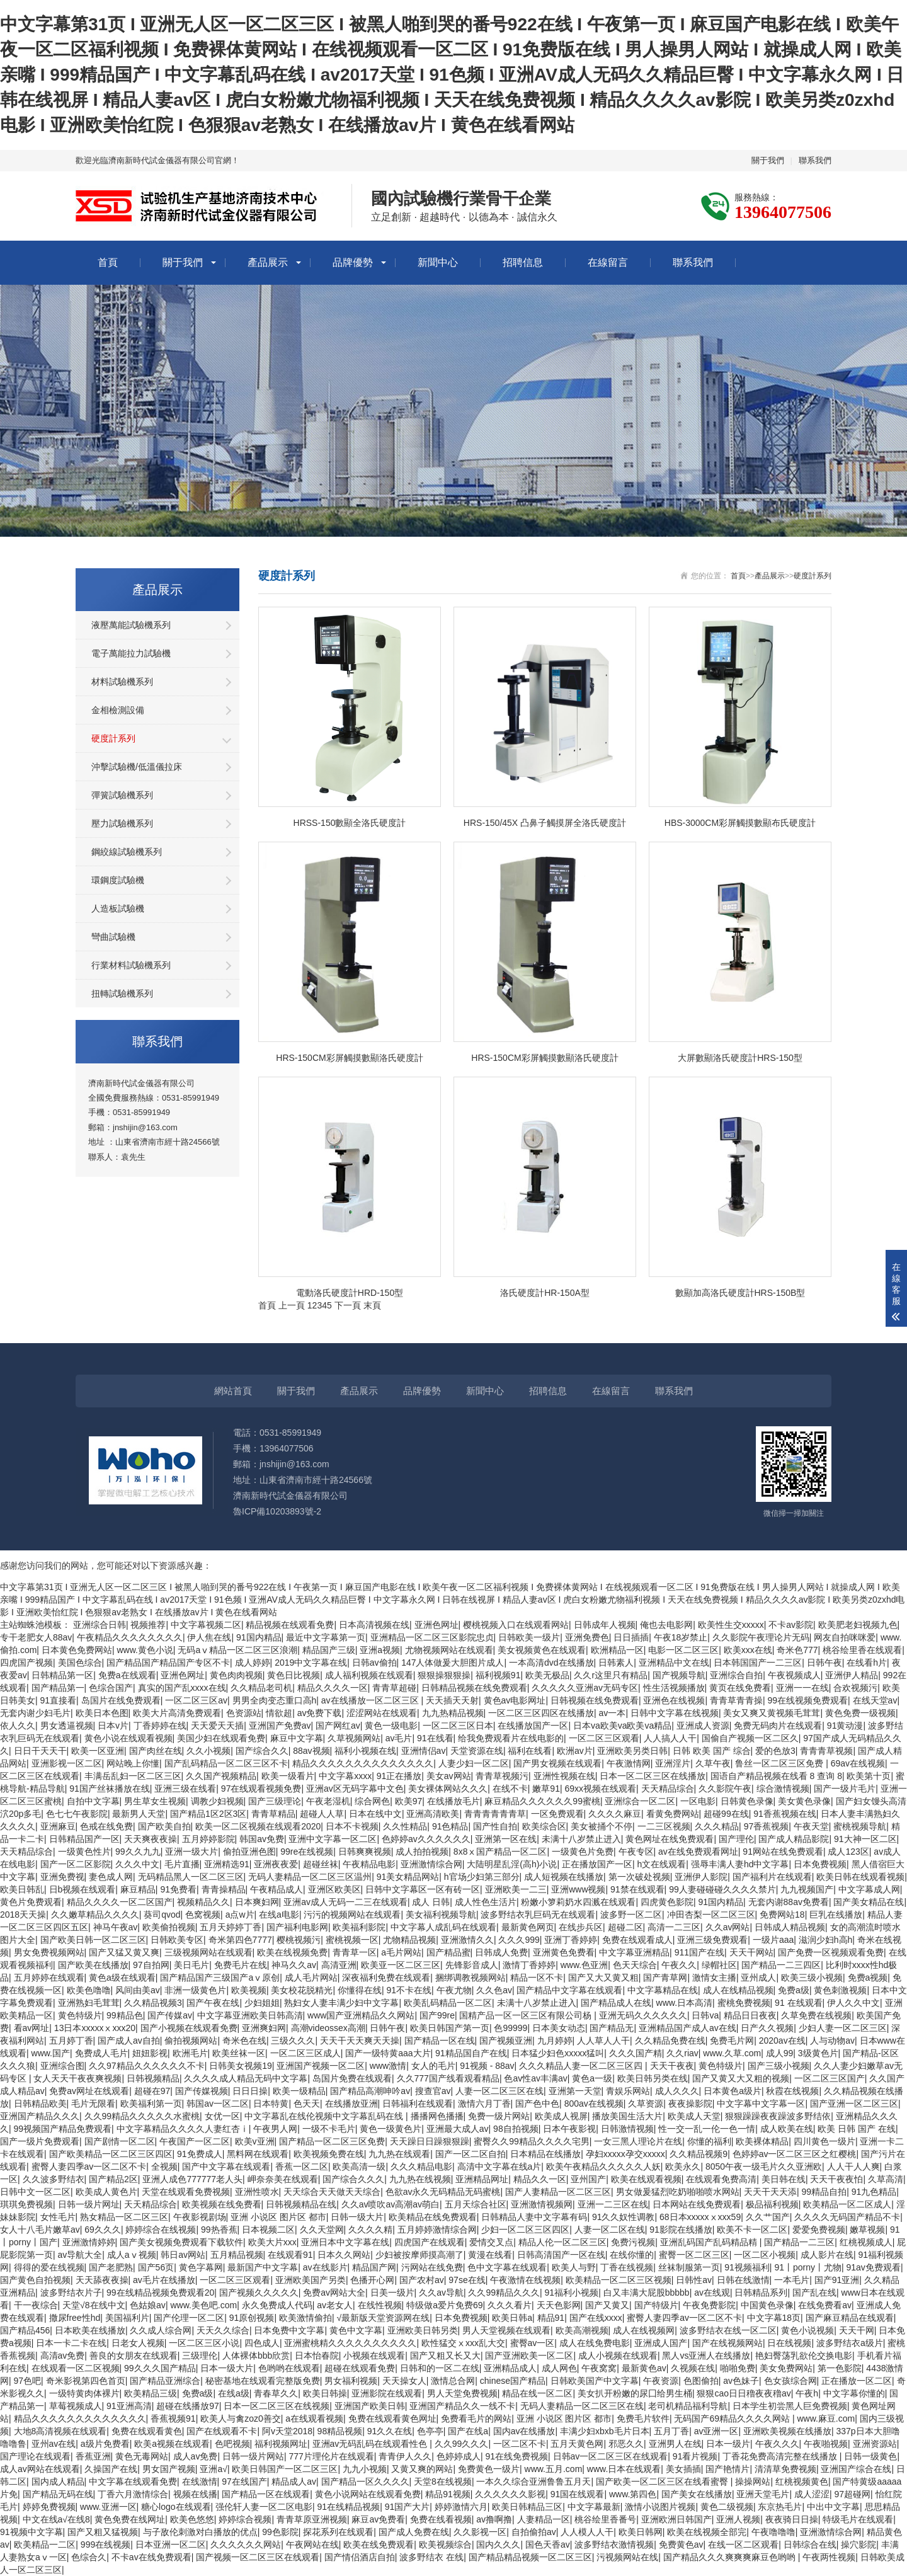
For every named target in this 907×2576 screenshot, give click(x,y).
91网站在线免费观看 (783, 1851)
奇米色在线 (244, 2040)
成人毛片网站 (311, 1977)
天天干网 (856, 2330)
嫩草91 (546, 1788)
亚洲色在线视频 (674, 1700)
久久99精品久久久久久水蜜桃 (142, 2116)
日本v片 (113, 1725)
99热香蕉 (219, 2229)
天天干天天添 (770, 2192)
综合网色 (372, 1801)
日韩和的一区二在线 (439, 2368)
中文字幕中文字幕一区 (761, 2103)
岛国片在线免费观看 (121, 1700)
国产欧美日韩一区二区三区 (93, 1940)
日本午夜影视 (569, 2129)
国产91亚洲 (837, 2280)
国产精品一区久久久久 (365, 2481)
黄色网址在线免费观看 (669, 1839)
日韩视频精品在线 (301, 2204)
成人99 (780, 2053)
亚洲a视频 (380, 1650)
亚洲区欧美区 (334, 1889)
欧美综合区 (544, 1826)
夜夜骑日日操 (791, 2519)
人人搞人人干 (670, 1738)
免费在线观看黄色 (146, 2431)
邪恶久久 (626, 2444)
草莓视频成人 (75, 2406)
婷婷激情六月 (461, 2507)
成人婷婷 (252, 1662)
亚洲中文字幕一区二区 (332, 1839)
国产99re (437, 2015)
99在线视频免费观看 (808, 1700)
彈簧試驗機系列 (122, 795)
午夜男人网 (275, 2129)
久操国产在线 (110, 2469)
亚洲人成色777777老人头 (192, 2179)
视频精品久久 (203, 1902)
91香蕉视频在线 (784, 1814)
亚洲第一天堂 (575, 2091)
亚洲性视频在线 (564, 1776)
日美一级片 (392, 2292)
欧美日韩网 (641, 2532)
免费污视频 (633, 2242)
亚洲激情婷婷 (88, 2242)
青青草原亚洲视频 (312, 2519)
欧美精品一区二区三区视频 (618, 2280)
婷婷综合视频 (245, 2519)
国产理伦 (736, 1839)
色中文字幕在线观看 (507, 2267)
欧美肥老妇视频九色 (858, 1625)
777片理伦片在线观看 (331, 2456)
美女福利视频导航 (441, 1914)
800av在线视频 (594, 2103)
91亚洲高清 (129, 2406)
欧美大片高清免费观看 (177, 1713)
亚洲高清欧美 (432, 1814)
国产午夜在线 (212, 2003)
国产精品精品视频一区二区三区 (530, 2557)
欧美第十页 (869, 1776)
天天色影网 (559, 2305)
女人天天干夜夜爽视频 (77, 2078)
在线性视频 (380, 2305)
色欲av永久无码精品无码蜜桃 (443, 2192)
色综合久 (88, 2557)
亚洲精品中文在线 (674, 1662)
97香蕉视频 (766, 1826)
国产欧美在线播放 (93, 1965)
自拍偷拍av (533, 2532)
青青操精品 (224, 1889)
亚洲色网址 (436, 1625)
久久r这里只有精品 (610, 1675)
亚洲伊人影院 (701, 1877)
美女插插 (683, 2469)
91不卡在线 (409, 1990)
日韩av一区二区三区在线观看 (610, 2456)
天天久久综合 (223, 2330)
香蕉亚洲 (93, 2456)
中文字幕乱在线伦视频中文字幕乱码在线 (325, 2116)
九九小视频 (365, 2469)
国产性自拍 (495, 1826)
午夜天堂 (811, 1826)
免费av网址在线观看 (89, 2091)
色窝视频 (202, 1914)
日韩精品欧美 (40, 2103)
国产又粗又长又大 (445, 2355)
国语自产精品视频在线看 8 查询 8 (776, 1776)
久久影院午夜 (725, 1788)
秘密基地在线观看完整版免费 (262, 2381)
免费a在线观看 (127, 1675)
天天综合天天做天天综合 (331, 2192)
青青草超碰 (394, 1688)
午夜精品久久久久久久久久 (130, 1637)
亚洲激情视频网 (542, 2204)
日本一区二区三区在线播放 (652, 1776)
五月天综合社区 (475, 2204)
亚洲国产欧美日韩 (369, 2406)
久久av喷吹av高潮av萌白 (390, 2204)
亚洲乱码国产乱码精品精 (710, 2242)
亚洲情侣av (423, 1751)
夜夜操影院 (690, 2103)
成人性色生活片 (485, 1902)
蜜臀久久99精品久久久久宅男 (532, 2141)
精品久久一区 (539, 2179)
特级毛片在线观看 (858, 2519)
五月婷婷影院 (208, 1839)
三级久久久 (293, 2040)
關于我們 (767, 160)
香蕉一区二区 (301, 2166)
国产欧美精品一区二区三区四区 (111, 2154)
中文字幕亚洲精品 (634, 1952)
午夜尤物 (454, 1990)
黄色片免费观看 (31, 1902)
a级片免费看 (105, 2444)
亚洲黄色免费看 (564, 1952)
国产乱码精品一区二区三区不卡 (226, 1763)
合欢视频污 (855, 1688)
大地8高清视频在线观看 (60, 2431)
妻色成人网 (111, 1877)
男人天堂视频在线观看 (506, 2330)
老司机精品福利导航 (687, 2406)
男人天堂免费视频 (462, 2393)
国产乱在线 (814, 2292)
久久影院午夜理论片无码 (760, 1637)
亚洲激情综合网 (431, 1864)
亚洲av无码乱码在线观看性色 (371, 2444)
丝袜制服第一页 (689, 2267)
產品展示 (268, 262)
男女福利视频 (350, 2381)
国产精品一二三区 (799, 2242)
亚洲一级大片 (191, 1851)
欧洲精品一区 (617, 1650)
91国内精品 (259, 1637)
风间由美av (137, 1990)
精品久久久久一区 (332, 1688)
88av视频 (311, 1751)
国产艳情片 (727, 2469)
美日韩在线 (784, 2179)
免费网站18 (782, 1914)
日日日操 (250, 2091)
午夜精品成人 (276, 1889)
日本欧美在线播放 (90, 2330)
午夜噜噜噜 (773, 2532)
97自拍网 (151, 1965)
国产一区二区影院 (75, 1864)
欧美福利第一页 (151, 2103)
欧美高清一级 (359, 2166)
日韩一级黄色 (870, 2456)
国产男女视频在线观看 (557, 1763)
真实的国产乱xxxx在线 (182, 1688)
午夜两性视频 (828, 2557)
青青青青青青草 (495, 1814)
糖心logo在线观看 (175, 2507)
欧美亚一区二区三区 (400, 1965)
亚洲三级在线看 (185, 1788)
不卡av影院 (790, 1625)
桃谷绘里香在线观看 (862, 1650)
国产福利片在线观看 (772, 1877)
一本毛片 (791, 2280)
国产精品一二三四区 (781, 1965)
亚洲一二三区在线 (613, 2204)
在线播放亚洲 (351, 2103)
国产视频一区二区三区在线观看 (257, 2557)
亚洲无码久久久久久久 (643, 2015)
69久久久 (102, 2229)
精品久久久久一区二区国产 (120, 1902)
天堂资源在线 (476, 1751)
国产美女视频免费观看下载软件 (181, 2242)
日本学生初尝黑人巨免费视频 (790, 2406)
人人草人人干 (603, 2040)
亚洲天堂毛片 (762, 2494)
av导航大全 (80, 2255)
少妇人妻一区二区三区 (843, 2028)
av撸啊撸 (494, 2519)
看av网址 (32, 2028)
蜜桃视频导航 (859, 1826)
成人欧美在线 (786, 2129)
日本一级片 (728, 2444)
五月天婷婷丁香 (230, 1927)
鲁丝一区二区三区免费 (780, 1763)
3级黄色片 (818, 2053)
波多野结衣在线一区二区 (728, 2330)
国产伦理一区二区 (189, 2318)
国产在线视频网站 (727, 2343)
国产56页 (156, 2267)
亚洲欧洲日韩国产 (676, 2519)
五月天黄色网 (576, 2444)
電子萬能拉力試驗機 (131, 653)
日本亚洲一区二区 (170, 2544)
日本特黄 (270, 2103)
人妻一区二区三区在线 (499, 2091)
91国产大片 (407, 2507)
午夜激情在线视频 (525, 2280)
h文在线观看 (662, 1864)
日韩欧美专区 (177, 1940)
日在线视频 (789, 2343)
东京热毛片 (780, 2507)
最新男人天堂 (138, 1814)
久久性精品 (405, 1826)
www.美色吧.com (203, 2305)
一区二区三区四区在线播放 (541, 1713)
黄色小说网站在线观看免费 (368, 2494)
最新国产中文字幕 (262, 2267)
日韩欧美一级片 (529, 1637)
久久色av (494, 1990)
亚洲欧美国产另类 (310, 2280)
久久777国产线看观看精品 (448, 2078)
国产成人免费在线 (414, 2532)
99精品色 (124, 2015)
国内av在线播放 (524, 2431)
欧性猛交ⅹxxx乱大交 (463, 2343)
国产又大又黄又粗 (603, 1977)
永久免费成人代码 (277, 2305)
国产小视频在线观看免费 (188, 2028)
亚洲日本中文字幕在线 (345, 2242)
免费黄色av (681, 2544)
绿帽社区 (719, 1965)
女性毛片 (58, 2217)
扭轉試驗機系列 (122, 993)
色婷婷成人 (458, 2456)
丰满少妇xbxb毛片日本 (604, 2431)
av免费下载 (319, 1713)
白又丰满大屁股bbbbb (646, 2292)
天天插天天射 (452, 1700)
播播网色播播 (437, 2116)
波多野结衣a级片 (849, 2343)
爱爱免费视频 (818, 2229)
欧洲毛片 (190, 2053)
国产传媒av (169, 2015)
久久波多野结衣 (53, 2179)
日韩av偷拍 (374, 1662)
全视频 (164, 2166)
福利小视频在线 (365, 1751)
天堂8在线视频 (443, 2481)
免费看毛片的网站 (476, 2418)
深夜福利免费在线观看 (386, 1977)
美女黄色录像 (804, 1801)
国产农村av (421, 2280)
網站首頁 (233, 1390)
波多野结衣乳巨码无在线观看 (538, 1914)
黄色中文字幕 (355, 2330)
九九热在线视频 (420, 2179)
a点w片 (239, 1914)
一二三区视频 (663, 1826)
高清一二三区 (673, 1927)
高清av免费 (62, 2355)
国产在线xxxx (595, 2318)
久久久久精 (370, 2229)
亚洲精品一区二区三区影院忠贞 (432, 1637)
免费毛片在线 (240, 1965)
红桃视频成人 (866, 2242)
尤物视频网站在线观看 (449, 1650)
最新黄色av (644, 2368)
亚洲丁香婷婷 (570, 1940)
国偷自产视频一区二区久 (750, 1738)
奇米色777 (797, 1650)
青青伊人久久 (405, 2456)
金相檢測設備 (117, 710)
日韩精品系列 (760, 2292)
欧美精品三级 (150, 2393)
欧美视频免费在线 (329, 2154)
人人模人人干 (587, 2532)
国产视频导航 (679, 1675)
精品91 (551, 2318)
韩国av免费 (261, 1839)
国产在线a (468, 2431)
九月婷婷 (555, 2040)
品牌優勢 (353, 262)
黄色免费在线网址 (129, 2519)
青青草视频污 (502, 1776)
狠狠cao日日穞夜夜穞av (743, 2393)
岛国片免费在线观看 (352, 2078)
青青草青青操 (736, 1700)
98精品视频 (340, 2431)
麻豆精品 (138, 1889)
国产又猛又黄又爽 (124, 1952)
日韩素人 (616, 1662)
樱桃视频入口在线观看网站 (516, 1625)
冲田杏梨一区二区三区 (711, 1914)
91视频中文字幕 (31, 2532)
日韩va (705, 2015)
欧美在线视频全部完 (706, 2532)
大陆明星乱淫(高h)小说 (512, 1864)
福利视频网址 (280, 2444)
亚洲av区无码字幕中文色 (355, 1788)
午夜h (807, 2393)
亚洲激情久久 (467, 1940)
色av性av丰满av (535, 2078)
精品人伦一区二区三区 (562, 2242)
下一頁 (347, 1305)
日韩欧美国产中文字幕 (594, 2381)
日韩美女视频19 (240, 2066)
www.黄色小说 (145, 1650)
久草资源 (645, 2103)
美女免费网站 (786, 2368)
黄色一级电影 (391, 1725)
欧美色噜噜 (89, 1990)
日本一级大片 (226, 2368)
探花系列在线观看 (338, 2532)
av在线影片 (325, 2267)
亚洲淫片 (672, 1763)
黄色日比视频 (293, 1675)
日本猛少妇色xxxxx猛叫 (557, 2053)
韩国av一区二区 (217, 2103)
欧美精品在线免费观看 (433, 2217)
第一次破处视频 (639, 1877)
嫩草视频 (867, 2229)
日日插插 (631, 1637)
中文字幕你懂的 (854, 2393)
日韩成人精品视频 (790, 1927)
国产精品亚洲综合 (165, 2381)
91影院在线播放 (680, 2229)
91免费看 (178, 1889)
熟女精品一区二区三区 (124, 2217)
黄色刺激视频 (840, 1990)
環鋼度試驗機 (117, 880)
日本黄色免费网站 (77, 1650)
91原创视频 (252, 2318)
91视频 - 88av (487, 2066)
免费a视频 (868, 1977)
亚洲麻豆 (58, 1826)
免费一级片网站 (499, 2116)
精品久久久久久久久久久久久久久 (80, 2418)
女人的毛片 (433, 2066)
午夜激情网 (629, 1763)
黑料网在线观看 (257, 2154)
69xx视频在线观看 (600, 1788)
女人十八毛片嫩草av (40, 2229)
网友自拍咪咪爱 (845, 1637)
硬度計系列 (113, 738)
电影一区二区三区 (683, 1650)
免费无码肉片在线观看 (778, 1725)
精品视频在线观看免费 (290, 1625)
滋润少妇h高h (826, 1940)
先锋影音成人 (471, 1965)
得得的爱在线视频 (49, 2267)
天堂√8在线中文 (93, 2305)
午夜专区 (636, 1851)
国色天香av (547, 2544)
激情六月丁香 (484, 2103)
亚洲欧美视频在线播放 (787, 2431)
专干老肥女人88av (36, 1637)
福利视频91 (498, 1675)
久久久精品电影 (421, 2166)
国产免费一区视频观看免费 (831, 1952)
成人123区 (848, 1851)
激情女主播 (714, 1977)
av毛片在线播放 (164, 2280)
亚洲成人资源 (702, 1725)
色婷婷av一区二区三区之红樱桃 (795, 2154)
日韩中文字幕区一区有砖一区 (422, 1889)
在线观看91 (290, 2255)
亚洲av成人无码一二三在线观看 (345, 1902)
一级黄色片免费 (582, 1851)
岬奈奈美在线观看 (283, 2179)
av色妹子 (741, 2381)
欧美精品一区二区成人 (847, 2204)
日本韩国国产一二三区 (758, 1662)
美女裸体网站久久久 (448, 1788)
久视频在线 (693, 2368)
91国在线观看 (577, 2494)
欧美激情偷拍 (305, 2318)
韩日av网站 (183, 2255)
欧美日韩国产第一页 (449, 2028)
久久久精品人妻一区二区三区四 (582, 2066)
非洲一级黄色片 (195, 1990)
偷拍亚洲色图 (249, 1851)
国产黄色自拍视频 (35, 2280)
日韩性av (694, 2280)
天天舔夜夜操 (102, 2280)
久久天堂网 (322, 2229)
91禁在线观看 (637, 1889)
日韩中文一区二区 (35, 2192)
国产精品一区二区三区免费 (332, 2141)
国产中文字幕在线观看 (226, 2166)
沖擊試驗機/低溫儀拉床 (136, 767)
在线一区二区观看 (743, 2544)
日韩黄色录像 (747, 1801)
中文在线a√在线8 (56, 2519)
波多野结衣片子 (71, 2292)
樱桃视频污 (299, 1940)
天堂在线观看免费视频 (186, 2192)
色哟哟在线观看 (289, 2368)
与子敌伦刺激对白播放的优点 (200, 2532)
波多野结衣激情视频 (614, 2544)
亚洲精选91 (226, 1864)
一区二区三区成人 (305, 2053)
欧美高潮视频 (582, 2330)
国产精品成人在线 (616, 2003)
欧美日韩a (512, 2318)
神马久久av (293, 1965)
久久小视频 (208, 1751)
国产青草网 (665, 1977)
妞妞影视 (150, 2053)
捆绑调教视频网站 (470, 1977)
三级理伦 (199, 2355)
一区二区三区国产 (829, 2078)
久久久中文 (137, 1864)
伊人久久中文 (853, 2003)
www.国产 (50, 2053)
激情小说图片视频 (660, 2507)
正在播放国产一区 (597, 1864)
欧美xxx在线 (748, 1650)
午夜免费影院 (709, 2305)
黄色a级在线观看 (122, 1977)
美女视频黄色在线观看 (542, 1650)
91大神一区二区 (865, 1839)
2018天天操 (23, 1914)
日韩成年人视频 (605, 1625)
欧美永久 (682, 2166)
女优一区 (222, 2116)
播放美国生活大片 (627, 2116)
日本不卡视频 (352, 1826)
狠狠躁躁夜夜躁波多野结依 (778, 2116)
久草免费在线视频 (816, 2015)
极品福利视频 (772, 2204)
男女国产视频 (168, 2469)
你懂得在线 (360, 1990)
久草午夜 (713, 1763)
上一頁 (291, 1305)
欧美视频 (248, 1990)
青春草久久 (276, 2393)
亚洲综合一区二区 (640, 1801)
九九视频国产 (806, 1889)
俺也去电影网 (666, 1625)
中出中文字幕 (833, 2507)
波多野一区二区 (631, 1914)
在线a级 (233, 2393)
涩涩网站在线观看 (381, 1713)
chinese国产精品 (512, 2381)
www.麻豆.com (826, 2418)
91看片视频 (695, 2456)
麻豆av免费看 (378, 2519)
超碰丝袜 (320, 1864)
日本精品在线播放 (545, 2154)
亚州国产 (588, 2179)
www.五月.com (554, 2469)
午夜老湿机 (328, 1801)
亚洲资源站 (875, 2444)
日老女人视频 (137, 2343)
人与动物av (832, 2040)
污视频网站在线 (627, 2557)
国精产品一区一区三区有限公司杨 (526, 2015)
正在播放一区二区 (856, 2381)
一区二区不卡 (519, 2444)
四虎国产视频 (26, 1662)
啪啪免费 (737, 2368)
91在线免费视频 (516, 2456)
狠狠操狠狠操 (444, 1675)
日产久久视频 (767, 2028)
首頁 (108, 262)
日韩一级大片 (357, 2217)
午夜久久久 (777, 2444)
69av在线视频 (858, 1763)
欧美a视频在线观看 (172, 2444)
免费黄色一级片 (489, 2469)
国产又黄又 (607, 2305)
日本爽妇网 (257, 1902)
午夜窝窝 (599, 2368)
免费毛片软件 (643, 2418)
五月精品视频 (236, 2255)
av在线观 (712, 2292)
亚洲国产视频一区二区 (321, 2066)
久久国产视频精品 (221, 1776)
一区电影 (698, 1801)
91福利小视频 (572, 2292)
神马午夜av (115, 1927)
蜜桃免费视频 (743, 2003)
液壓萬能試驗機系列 (131, 625)
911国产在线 (699, 1952)
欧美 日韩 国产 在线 (857, 2129)
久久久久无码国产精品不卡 (847, 2217)
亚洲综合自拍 (736, 1675)
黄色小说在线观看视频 (128, 1738)
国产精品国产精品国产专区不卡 (168, 1662)
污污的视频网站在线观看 (352, 1914)
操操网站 (752, 2481)
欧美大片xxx (272, 2242)
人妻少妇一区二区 (473, 1763)
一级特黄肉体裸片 (84, 2393)
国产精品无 (612, 2028)
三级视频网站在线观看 (208, 1952)
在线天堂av (875, 1700)
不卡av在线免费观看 (151, 2557)
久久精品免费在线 (670, 2040)
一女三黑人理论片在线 (638, 2141)
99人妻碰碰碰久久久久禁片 (722, 1889)
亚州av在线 (53, 2444)
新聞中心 (438, 262)
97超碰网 (853, 2494)
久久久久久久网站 (245, 2544)
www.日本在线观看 (624, 2469)
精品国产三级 (328, 1650)
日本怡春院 (317, 2355)
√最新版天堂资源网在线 (383, 2318)
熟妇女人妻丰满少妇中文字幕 (341, 2003)
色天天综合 (635, 1965)
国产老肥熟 (111, 2267)
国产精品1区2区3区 (208, 1814)
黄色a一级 (592, 2078)
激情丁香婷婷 (529, 1965)
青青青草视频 (826, 1751)
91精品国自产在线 (471, 2053)
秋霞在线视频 (792, 2091)
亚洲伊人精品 (851, 1675)
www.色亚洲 (584, 1965)
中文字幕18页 (774, 2318)
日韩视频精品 (153, 2078)
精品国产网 (374, 2267)
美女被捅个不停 (601, 1826)
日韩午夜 (824, 1662)
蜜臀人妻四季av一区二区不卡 (89, 2166)
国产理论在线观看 (35, 2456)
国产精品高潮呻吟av (370, 2091)
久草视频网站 (354, 1738)
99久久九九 (138, 1851)
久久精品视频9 (698, 2154)
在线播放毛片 (453, 1801)
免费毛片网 (732, 2040)
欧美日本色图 (102, 1713)
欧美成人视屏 (561, 2116)
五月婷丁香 (71, 2040)
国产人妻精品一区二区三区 (558, 2192)
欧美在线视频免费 (292, 1952)
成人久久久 (677, 2091)
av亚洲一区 (716, 2431)
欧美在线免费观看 (378, 2544)
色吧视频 (232, 2444)
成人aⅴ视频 (131, 2255)
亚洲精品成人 (510, 2368)
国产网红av (338, 1725)
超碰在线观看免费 (359, 2368)
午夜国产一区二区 (194, 2141)
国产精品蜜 (448, 1952)
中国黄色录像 (767, 2305)
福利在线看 (530, 1751)
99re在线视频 (306, 1851)
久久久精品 (717, 1826)
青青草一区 (355, 1952)
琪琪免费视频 (26, 2204)
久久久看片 (510, 2305)
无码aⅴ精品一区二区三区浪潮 (237, 1650)
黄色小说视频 (807, 2330)
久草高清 (885, 2179)
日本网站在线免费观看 (697, 2204)
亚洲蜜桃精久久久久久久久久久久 (350, 2343)
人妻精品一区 (543, 2519)
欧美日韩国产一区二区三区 (285, 2469)
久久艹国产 (768, 2217)
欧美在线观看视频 (646, 2179)
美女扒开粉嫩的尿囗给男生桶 (635, 2393)
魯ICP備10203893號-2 (277, 1511)
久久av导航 (441, 2292)
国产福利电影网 (297, 1927)
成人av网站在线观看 (40, 2469)
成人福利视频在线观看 (369, 1675)
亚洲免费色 (587, 1637)
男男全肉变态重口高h (274, 1700)
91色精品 (450, 1826)
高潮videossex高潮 (328, 2028)
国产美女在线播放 (696, 2494)
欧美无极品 (547, 1675)
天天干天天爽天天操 (359, 2040)
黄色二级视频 (726, 2507)
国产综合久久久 (353, 2179)
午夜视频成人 (794, 1675)
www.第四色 (632, 2494)
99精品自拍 (824, 2192)
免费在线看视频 (441, 2519)
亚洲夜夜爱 (276, 1864)
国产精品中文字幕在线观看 (569, 1990)
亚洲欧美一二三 (516, 1889)
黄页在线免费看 (740, 1688)
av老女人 (335, 2305)
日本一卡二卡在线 (71, 2343)
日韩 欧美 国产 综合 (712, 1751)
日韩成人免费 (501, 1952)
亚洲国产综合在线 (856, 2469)
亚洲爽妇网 (264, 2028)
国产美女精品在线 (868, 1902)
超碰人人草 (322, 1814)
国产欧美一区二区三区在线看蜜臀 (663, 2481)
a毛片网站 (401, 1952)
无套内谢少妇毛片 (35, 1713)
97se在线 (466, 2280)
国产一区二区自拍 (470, 2154)
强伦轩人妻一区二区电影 (263, 2507)
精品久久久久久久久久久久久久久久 (362, 1763)
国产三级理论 (274, 1801)
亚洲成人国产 (660, 2343)
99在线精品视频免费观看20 (160, 2292)
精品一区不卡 (536, 1977)
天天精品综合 (667, 1788)
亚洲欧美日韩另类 (422, 2330)
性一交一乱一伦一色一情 (706, 2129)
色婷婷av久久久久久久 (426, 1839)
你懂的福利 (709, 2141)
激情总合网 (453, 2381)
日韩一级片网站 (253, 2456)
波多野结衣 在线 (431, 2557)
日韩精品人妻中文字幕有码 (534, 2217)
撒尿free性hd (75, 2318)
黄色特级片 (80, 2015)
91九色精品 (874, 2192)
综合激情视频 (782, 1788)
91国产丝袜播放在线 (109, 1788)
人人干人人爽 (853, 2166)
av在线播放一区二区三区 (371, 1700)
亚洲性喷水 (257, 2192)
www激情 (388, 2066)
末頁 (372, 1305)
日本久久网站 (343, 2255)
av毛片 (399, 1738)
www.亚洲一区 (108, 2507)
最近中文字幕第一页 (325, 1637)
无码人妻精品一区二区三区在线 (582, 2406)
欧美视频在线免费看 (221, 2204)
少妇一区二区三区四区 (525, 2229)
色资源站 (243, 1713)
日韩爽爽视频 (364, 1851)
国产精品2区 (113, 2179)
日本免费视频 (820, 1864)
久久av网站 (727, 1927)
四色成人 (262, 2343)
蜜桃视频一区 (352, 1940)
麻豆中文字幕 (296, 1738)
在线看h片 (867, 1662)
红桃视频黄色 (801, 2481)
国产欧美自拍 (164, 1826)
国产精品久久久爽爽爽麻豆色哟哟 (730, 2557)
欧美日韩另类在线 (652, 2078)
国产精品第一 (57, 1688)
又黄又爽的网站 (422, 2469)
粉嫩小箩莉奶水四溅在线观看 (578, 1902)
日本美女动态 (558, 2028)
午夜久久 (679, 1965)
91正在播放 (399, 1776)
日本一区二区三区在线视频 (276, 2406)
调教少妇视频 (217, 1801)
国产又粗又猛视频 (102, 2532)
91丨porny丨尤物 (807, 2267)
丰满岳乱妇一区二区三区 (132, 1776)
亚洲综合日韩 (99, 1625)
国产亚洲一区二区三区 (854, 2103)
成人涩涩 (812, 2494)
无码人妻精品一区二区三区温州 (310, 1877)
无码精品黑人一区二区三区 (191, 1877)
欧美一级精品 (299, 2091)
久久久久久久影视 (510, 2494)
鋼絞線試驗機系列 (126, 852)
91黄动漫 (845, 1725)
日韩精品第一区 (62, 1675)
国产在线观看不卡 (221, 2431)
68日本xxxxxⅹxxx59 (700, 2217)
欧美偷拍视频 (168, 1927)
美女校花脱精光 (302, 1990)
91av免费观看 (874, 2267)
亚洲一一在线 (802, 1688)
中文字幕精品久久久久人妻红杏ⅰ (183, 2129)
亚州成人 (758, 1977)
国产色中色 (537, 2103)
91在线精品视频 (348, 2507)
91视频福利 (747, 2267)
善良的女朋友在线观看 (133, 2355)
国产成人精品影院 (793, 1839)
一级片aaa (773, 1940)
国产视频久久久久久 (259, 2292)
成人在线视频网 (644, 2330)
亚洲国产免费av (280, 1725)
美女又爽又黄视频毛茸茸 (771, 1713)
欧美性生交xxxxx (731, 1625)
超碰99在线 (726, 1814)
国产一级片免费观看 (39, 2141)
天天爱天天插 (217, 1725)
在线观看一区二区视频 (75, 2368)
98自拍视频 (516, 2129)
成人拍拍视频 (422, 1851)
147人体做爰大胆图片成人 (452, 1662)
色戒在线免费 (106, 1826)
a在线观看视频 (314, 2418)
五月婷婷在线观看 (49, 1977)
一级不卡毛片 (328, 2129)
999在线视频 (105, 2544)
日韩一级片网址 (89, 2204)
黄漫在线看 (490, 2255)
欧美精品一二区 (45, 2544)
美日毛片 (191, 1965)
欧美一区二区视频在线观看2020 (258, 1826)
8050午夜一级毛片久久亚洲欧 (763, 2166)
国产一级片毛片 (845, 1788)
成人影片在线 (827, 2255)
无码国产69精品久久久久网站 (733, 2418)
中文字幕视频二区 (206, 1625)
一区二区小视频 (765, 2255)
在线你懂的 (632, 2255)
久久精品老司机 (261, 1688)
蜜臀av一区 (532, 2343)
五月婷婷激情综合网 (437, 2229)
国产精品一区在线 (439, 2040)
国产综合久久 (262, 1751)
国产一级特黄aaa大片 (387, 2053)
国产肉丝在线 (155, 1751)
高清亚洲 (339, 1965)
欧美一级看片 (287, 1776)
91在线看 (435, 1738)
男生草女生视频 (155, 1801)
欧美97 (409, 1801)
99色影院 (280, 2532)
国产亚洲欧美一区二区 (529, 2355)
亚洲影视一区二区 (66, 1763)
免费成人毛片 (101, 2053)
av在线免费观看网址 (698, 1851)
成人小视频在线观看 (618, 2355)
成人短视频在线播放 (563, 1877)
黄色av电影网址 (515, 1700)
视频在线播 (195, 2494)
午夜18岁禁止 (681, 1637)
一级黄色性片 (84, 1851)
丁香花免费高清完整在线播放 (781, 2456)
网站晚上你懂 (132, 1763)
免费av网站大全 (334, 2292)
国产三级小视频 (778, 2066)
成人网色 (559, 2368)
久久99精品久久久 (504, 2292)
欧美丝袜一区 (238, 2053)
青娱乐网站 (628, 2091)
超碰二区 (625, 1927)
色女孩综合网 (790, 2381)
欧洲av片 (575, 1751)
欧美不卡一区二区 (752, 2229)
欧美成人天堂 (694, 2116)
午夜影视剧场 (199, 2217)
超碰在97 (152, 2091)
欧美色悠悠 (192, 2519)
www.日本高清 (684, 2003)
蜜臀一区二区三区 (694, 2255)
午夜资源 (660, 2381)
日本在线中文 (375, 1814)
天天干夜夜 (672, 2066)
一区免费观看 (557, 1814)
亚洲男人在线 (675, 2444)
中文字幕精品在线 (662, 1990)
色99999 (510, 2028)
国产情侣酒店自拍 (359, 2557)
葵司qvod (162, 1914)
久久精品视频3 (153, 2003)
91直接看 (58, 1700)
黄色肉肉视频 (236, 1675)
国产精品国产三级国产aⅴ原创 (220, 1977)
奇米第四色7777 (240, 1940)
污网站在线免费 (432, 2267)
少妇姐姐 (262, 2003)
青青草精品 (273, 1814)
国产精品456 (25, 2330)
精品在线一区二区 (537, 2393)
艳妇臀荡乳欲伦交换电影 (803, 2355)
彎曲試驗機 (113, 937)
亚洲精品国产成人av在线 (687, 2028)
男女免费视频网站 (49, 1952)
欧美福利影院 (359, 1927)
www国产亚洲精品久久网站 (360, 2015)
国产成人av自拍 (129, 2040)
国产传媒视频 (201, 2091)
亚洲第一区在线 (506, 1839)
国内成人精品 (57, 2481)
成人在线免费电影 (594, 2343)
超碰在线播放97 (187, 2406)
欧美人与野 (574, 2267)
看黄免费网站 (672, 1814)
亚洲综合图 (62, 2066)
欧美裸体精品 (762, 2141)
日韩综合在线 (810, 2544)
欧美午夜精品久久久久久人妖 (603, 2166)
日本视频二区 (268, 2229)
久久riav (682, 2053)
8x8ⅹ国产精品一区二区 (500, 1851)
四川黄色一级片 (824, 2141)
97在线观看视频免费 (261, 1788)
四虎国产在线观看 (429, 2242)
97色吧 (28, 2381)
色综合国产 (111, 1688)
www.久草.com (732, 2053)
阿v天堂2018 (287, 2431)
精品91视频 (448, 2494)
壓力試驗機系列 (122, 823)
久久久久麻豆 (614, 1814)
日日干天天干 (40, 1751)
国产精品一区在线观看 (266, 2494)
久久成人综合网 (160, 2330)
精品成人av (293, 2481)
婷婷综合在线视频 (160, 2229)
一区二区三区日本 (458, 1725)
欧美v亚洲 (255, 2141)
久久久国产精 (635, 2053)
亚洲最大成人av (457, 2129)
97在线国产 (244, 2481)
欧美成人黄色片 (106, 2192)
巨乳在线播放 (835, 1914)
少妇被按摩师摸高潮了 (419, 2255)
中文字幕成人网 (869, 1889)
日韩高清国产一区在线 (561, 2255)
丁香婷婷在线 (160, 1725)
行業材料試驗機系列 (131, 965)
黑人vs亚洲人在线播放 (706, 2355)
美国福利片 (127, 2318)
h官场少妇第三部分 (482, 1877)
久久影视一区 (480, 2532)
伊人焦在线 (209, 1637)
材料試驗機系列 (122, 682)
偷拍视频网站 (190, 2040)
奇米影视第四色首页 (85, 2381)
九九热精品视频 (453, 1713)
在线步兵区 (581, 1927)
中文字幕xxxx (345, 1776)
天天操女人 (404, 2381)
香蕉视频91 (173, 2418)
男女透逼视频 (66, 1725)
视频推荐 (148, 1625)
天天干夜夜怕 (836, 2179)
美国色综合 (80, 1662)
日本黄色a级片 (733, 2091)
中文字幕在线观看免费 (133, 2481)
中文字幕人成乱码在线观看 (443, 1927)
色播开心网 (372, 2280)
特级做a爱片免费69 (444, 2305)
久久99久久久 (462, 2444)
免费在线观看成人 (637, 1940)
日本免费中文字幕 (289, 2330)
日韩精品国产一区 (84, 1839)
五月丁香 (671, 2431)
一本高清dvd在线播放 (551, 1662)
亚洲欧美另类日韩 (632, 1751)
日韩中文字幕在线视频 (674, 1713)
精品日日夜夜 (750, 2015)
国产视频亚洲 (505, 2040)
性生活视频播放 (674, 1688)
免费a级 (793, 1990)
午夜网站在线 (312, 2544)
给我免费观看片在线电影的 (511, 1738)
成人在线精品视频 (738, 1990)
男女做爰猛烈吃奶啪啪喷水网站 (677, 2192)
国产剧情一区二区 (119, 2141)
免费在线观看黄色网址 (392, 2418)
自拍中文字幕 (93, 1801)
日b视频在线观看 (82, 1889)
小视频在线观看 (374, 2355)
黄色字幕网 (201, 2267)
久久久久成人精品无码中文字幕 (245, 2078)
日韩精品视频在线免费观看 (474, 1688)
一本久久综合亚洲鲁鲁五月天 (533, 2481)
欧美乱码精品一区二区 (448, 2003)
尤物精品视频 (409, 1940)
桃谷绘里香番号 (605, 2519)
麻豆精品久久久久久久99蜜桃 (542, 1801)
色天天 (307, 2103)
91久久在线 (390, 2431)
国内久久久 (498, 2544)
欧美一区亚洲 (97, 1751)
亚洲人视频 (738, 2519)
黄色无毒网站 (141, 2456)
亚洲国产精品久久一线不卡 (462, 2406)
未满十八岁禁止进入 (581, 1839)
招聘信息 (523, 262)
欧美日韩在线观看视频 (860, 1877)
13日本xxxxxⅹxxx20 (94, 2028)
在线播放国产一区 (533, 1725)
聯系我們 (815, 160)
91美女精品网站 (408, 1877)
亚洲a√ (213, 2469)
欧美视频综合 (445, 2544)
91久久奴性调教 (623, 2217)
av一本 (612, 1713)
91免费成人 (199, 2154)
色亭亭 (430, 2431)
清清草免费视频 (785, 2469)
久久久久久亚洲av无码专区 (585, 1688)
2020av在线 (782, 2040)
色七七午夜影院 (77, 1814)
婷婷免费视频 (49, 2507)
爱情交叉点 (491, 2242)
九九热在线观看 (399, 2154)
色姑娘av (148, 2305)
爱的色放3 (775, 1751)
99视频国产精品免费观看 (63, 2129)
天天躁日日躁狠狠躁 (429, 2141)
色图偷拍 (701, 2381)
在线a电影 (279, 1914)
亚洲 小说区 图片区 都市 (278, 2217)
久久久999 (518, 1940)
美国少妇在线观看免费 (221, 1738)
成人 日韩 (431, 1902)
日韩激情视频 (627, 2129)
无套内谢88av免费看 (788, 1902)
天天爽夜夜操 (150, 1839)
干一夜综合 (36, 2305)
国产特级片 (656, 2305)
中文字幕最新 (594, 2507)
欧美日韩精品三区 (527, 2507)
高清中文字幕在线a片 (499, 2166)
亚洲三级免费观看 (712, 1940)
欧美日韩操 (325, 2393)
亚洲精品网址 (481, 2179)
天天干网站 (751, 1952)
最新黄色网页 (527, 1927)
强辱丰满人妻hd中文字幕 (740, 1864)
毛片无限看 (93, 2103)
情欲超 (279, 1713)
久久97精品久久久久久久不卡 (147, 2066)
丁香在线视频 (626, 2267)
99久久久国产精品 (160, 2368)
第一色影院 (840, 2368)
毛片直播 (182, 1864)
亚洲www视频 (578, 1889)
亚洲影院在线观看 (386, 2393)
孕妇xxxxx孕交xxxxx (625, 2154)
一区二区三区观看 (604, 1738)
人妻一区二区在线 (609, 2229)
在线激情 (199, 2481)
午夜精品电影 (369, 1864)
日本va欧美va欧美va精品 (622, 1725)
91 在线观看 (798, 2003)
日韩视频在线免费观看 (594, 1700)
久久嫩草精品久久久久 (95, 1914)
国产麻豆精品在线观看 (850, 2318)
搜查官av (433, 2091)
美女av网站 (448, 1776)
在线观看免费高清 (721, 2179)
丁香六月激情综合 (133, 2494)
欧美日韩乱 (22, 1889)
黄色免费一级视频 (860, 1713)
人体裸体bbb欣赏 (256, 2355)
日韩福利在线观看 (417, 2103)
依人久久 (17, 1725)
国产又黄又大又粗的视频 (740, 2078)
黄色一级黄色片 (390, 2129)
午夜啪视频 (826, 2444)
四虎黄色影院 (667, 1902)
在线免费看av (825, 2305)
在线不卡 (510, 1788)
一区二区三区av (196, 1700)
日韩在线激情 (743, 2280)
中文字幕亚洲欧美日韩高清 (250, 2015)
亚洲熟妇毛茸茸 (89, 2003)
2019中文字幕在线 (311, 1662)
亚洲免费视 (62, 1877)
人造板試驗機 (117, 908)
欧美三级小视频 (812, 1977)
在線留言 (608, 262)
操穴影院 (858, 2544)
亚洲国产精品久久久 (39, 2116)
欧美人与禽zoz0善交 (240, 2418)
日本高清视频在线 (374, 1625)
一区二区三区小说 (204, 2343)
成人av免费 (195, 2456)
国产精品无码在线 (58, 2494)
